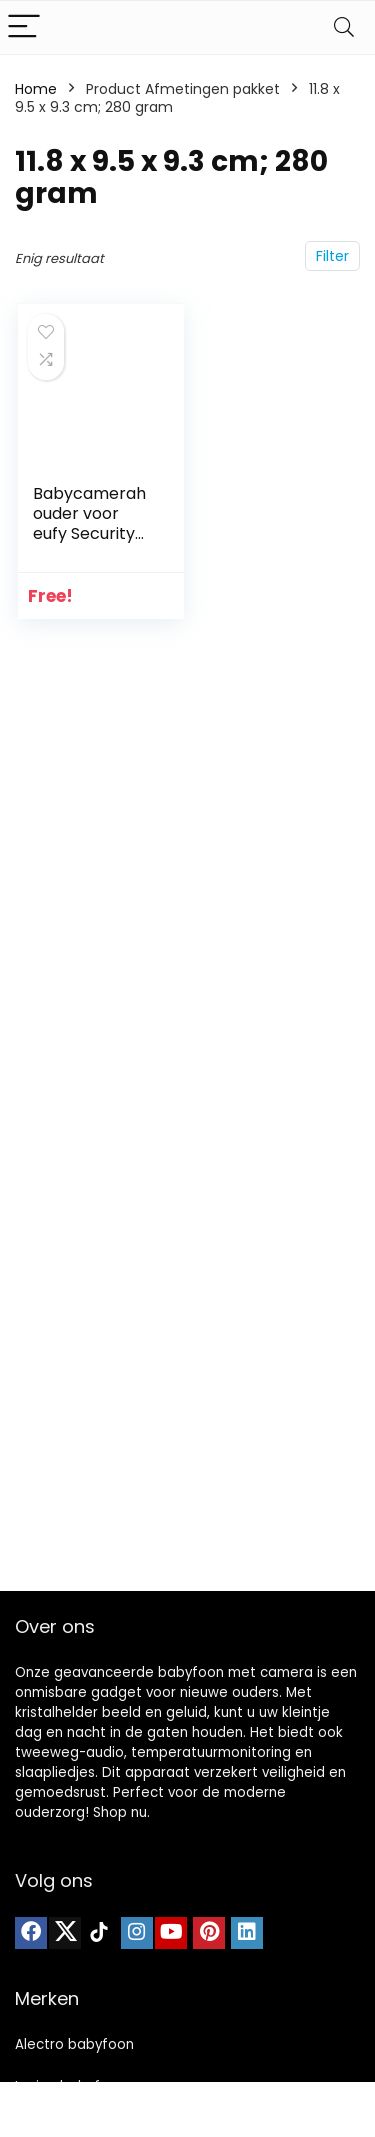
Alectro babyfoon (74, 2044)
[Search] (344, 27)
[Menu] (24, 27)
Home (36, 89)
